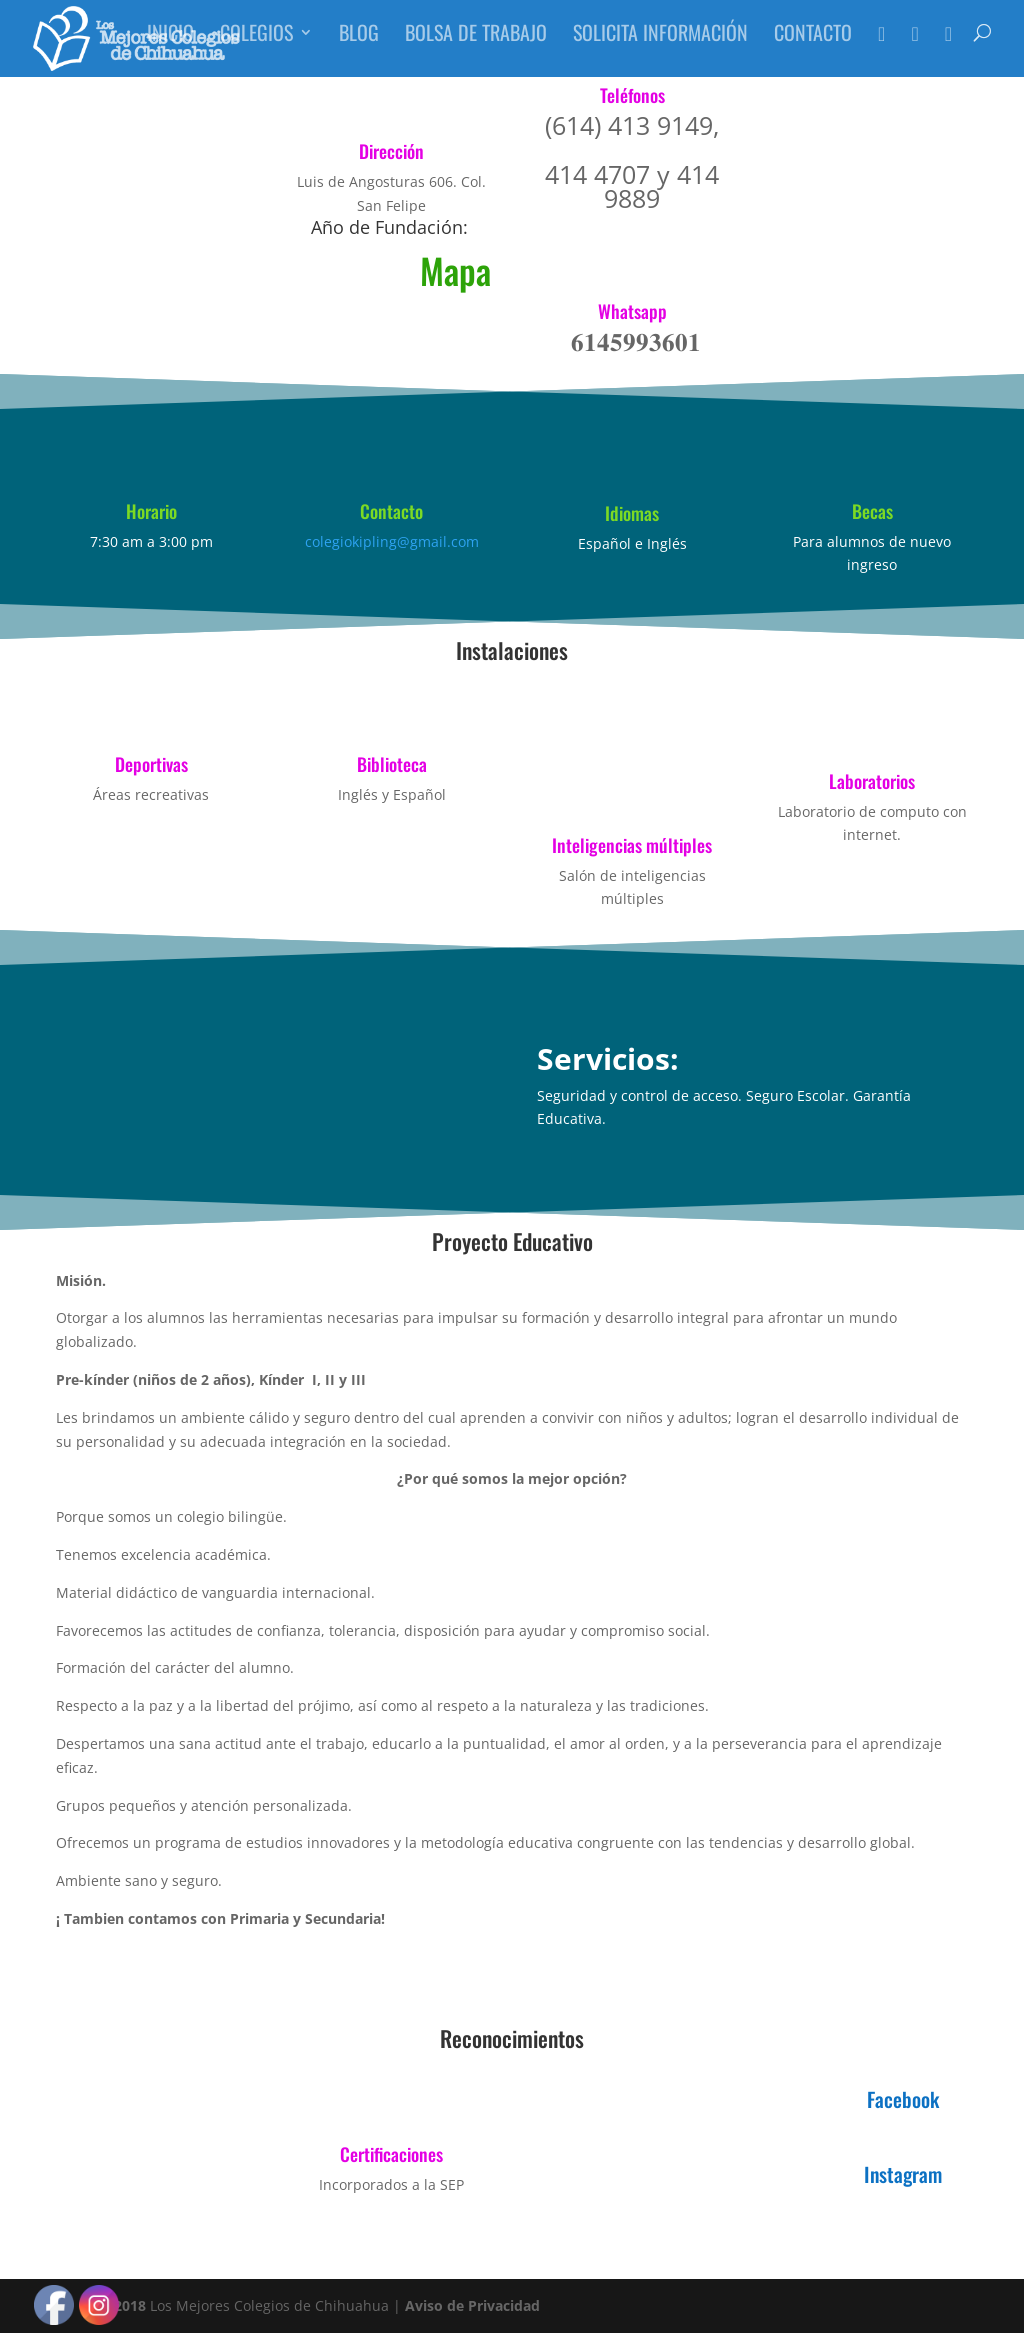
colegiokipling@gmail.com (392, 541)
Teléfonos (632, 95)
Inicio (170, 45)
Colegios (256, 45)
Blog (359, 45)
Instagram (903, 2174)
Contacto (813, 45)
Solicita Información (660, 45)
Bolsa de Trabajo (476, 45)
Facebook (903, 2099)
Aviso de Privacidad (472, 2305)
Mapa (455, 270)
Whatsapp (632, 311)
